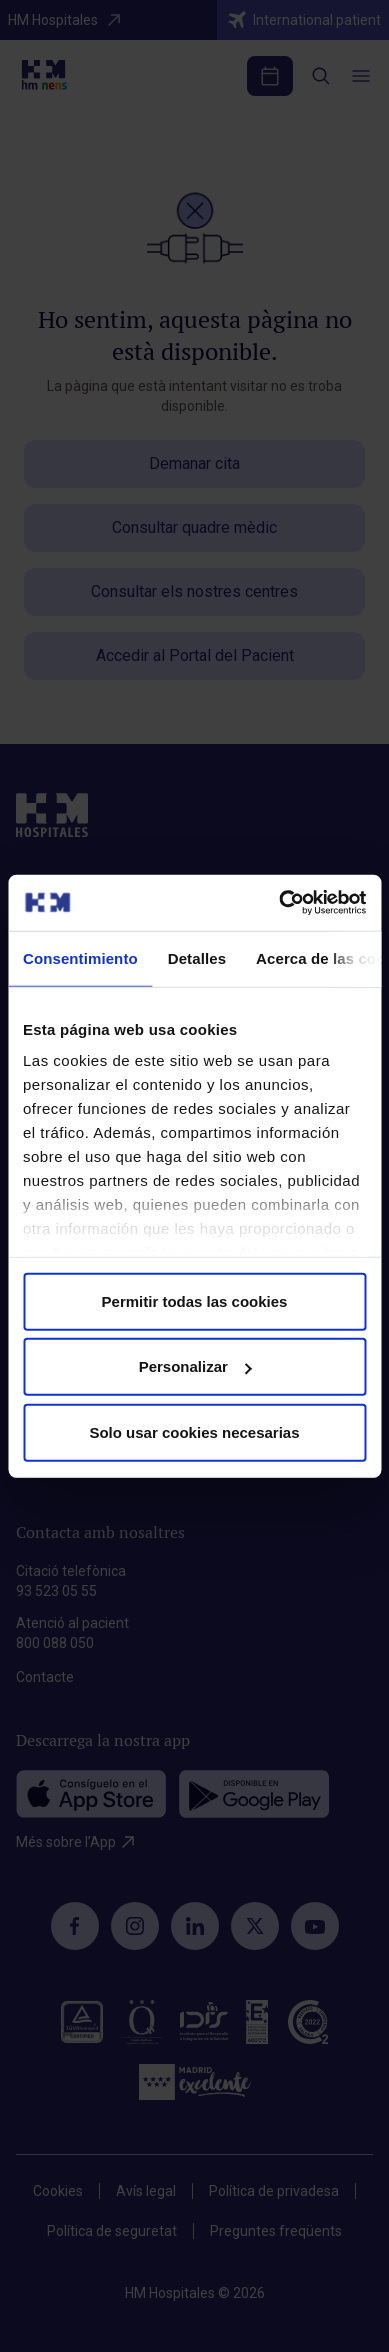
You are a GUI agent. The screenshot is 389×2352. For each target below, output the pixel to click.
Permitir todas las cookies (195, 1300)
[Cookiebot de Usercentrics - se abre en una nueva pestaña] (279, 903)
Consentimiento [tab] (80, 957)
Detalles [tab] (197, 957)
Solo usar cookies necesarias (194, 1431)
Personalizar (195, 1366)
